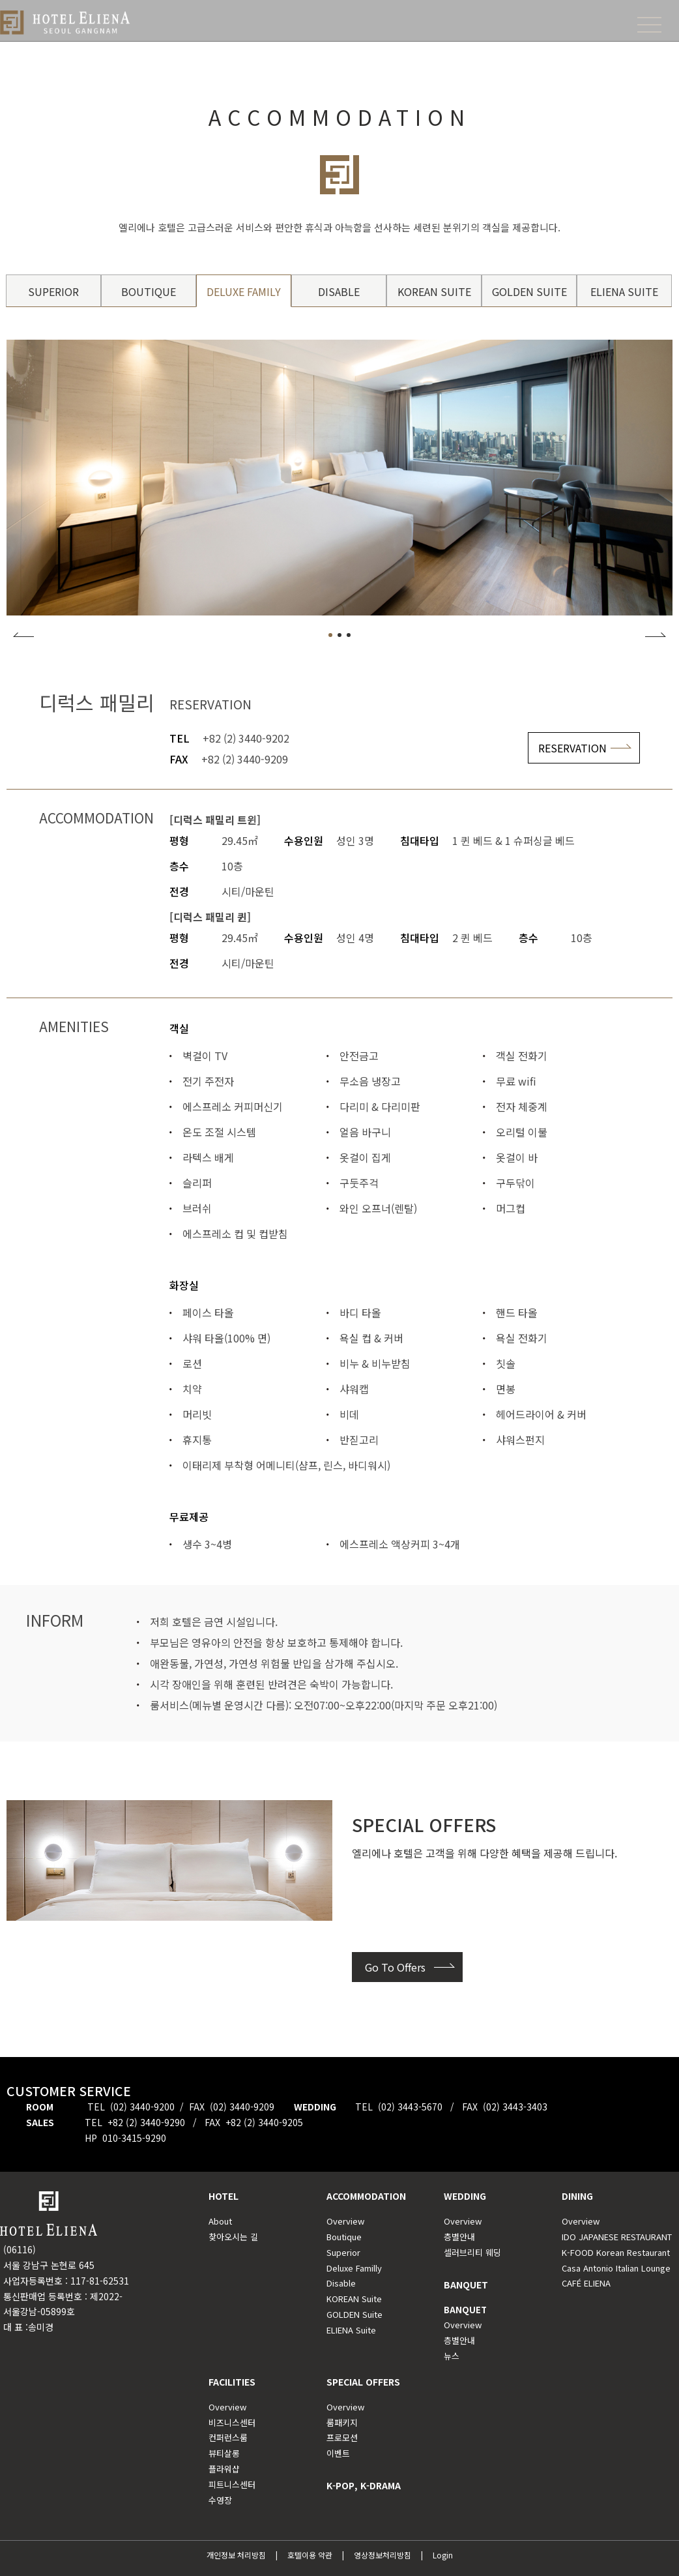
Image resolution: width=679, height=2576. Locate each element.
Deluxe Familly (354, 2268)
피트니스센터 (232, 2484)
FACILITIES (232, 2381)
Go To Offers (395, 1967)
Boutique (344, 2236)
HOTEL (223, 2195)
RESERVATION (572, 748)
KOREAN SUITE (434, 291)
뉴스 (451, 2356)
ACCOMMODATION (366, 2195)
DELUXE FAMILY (244, 291)
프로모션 (342, 2437)
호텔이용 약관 (309, 2554)
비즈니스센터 (232, 2422)
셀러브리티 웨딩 (472, 2252)
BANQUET (466, 2284)
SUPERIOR (53, 291)
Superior (343, 2252)
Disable (341, 2283)
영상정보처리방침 (382, 2554)
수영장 (220, 2500)
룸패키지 (342, 2422)
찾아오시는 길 (233, 2236)
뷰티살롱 (224, 2453)
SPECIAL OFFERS (363, 2381)
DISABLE (339, 291)
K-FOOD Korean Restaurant (616, 2252)
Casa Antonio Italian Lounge (616, 2268)
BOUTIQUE (148, 291)
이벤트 (338, 2453)
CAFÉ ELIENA (586, 2283)
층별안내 (459, 2236)
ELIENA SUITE (624, 291)
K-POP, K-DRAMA (363, 2485)
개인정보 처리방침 (236, 2554)
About (220, 2221)
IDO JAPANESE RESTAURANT (617, 2236)
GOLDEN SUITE (529, 291)
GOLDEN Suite (354, 2314)
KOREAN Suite (354, 2298)
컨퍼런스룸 (228, 2437)
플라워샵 (224, 2469)
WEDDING (465, 2195)
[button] (330, 635)
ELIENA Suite (351, 2330)
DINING (577, 2195)
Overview (345, 2221)
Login (443, 2554)
